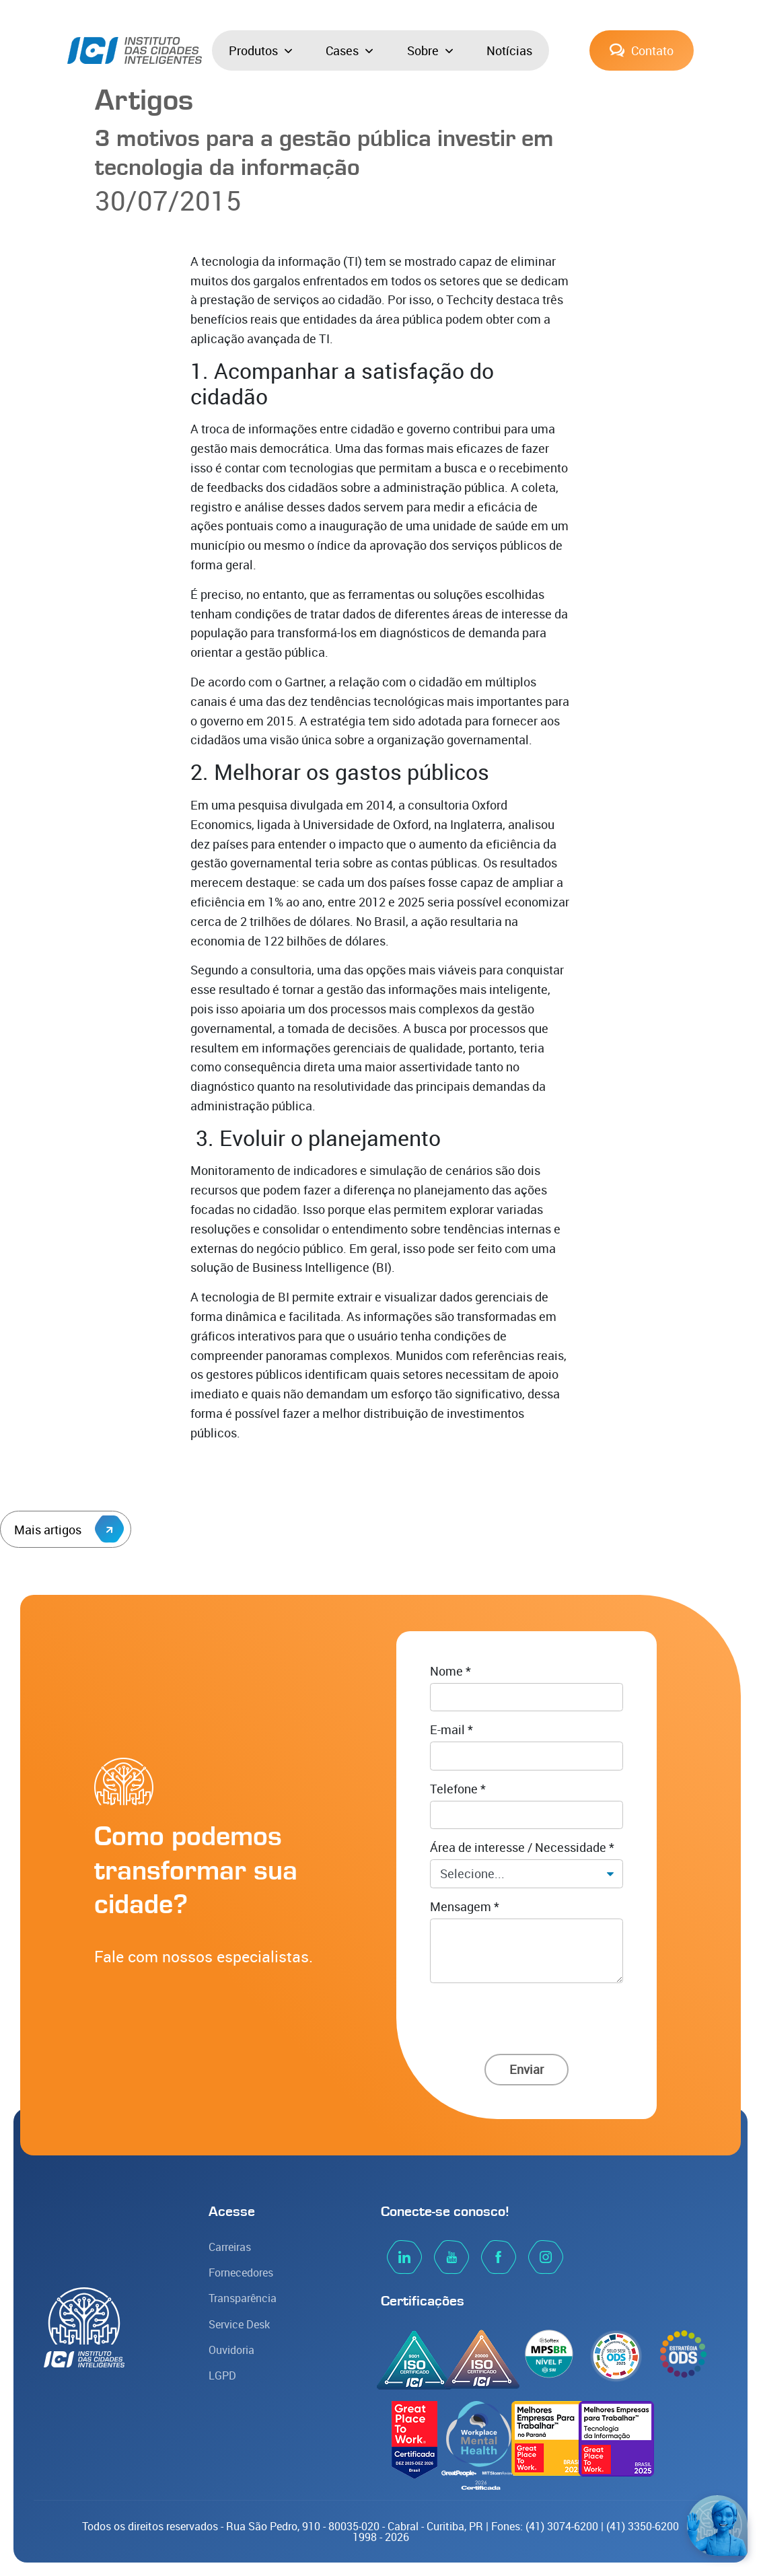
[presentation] (527, 2015)
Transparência (243, 2298)
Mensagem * (464, 1906)
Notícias (509, 50)
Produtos (260, 50)
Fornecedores (241, 2272)
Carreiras (230, 2247)
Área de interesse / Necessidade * (522, 1847)
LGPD (222, 2375)
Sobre (430, 50)
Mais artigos (69, 1529)
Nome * (450, 1671)
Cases (349, 50)
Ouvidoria (231, 2349)
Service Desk (239, 2324)
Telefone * (458, 1789)
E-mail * (451, 1729)
